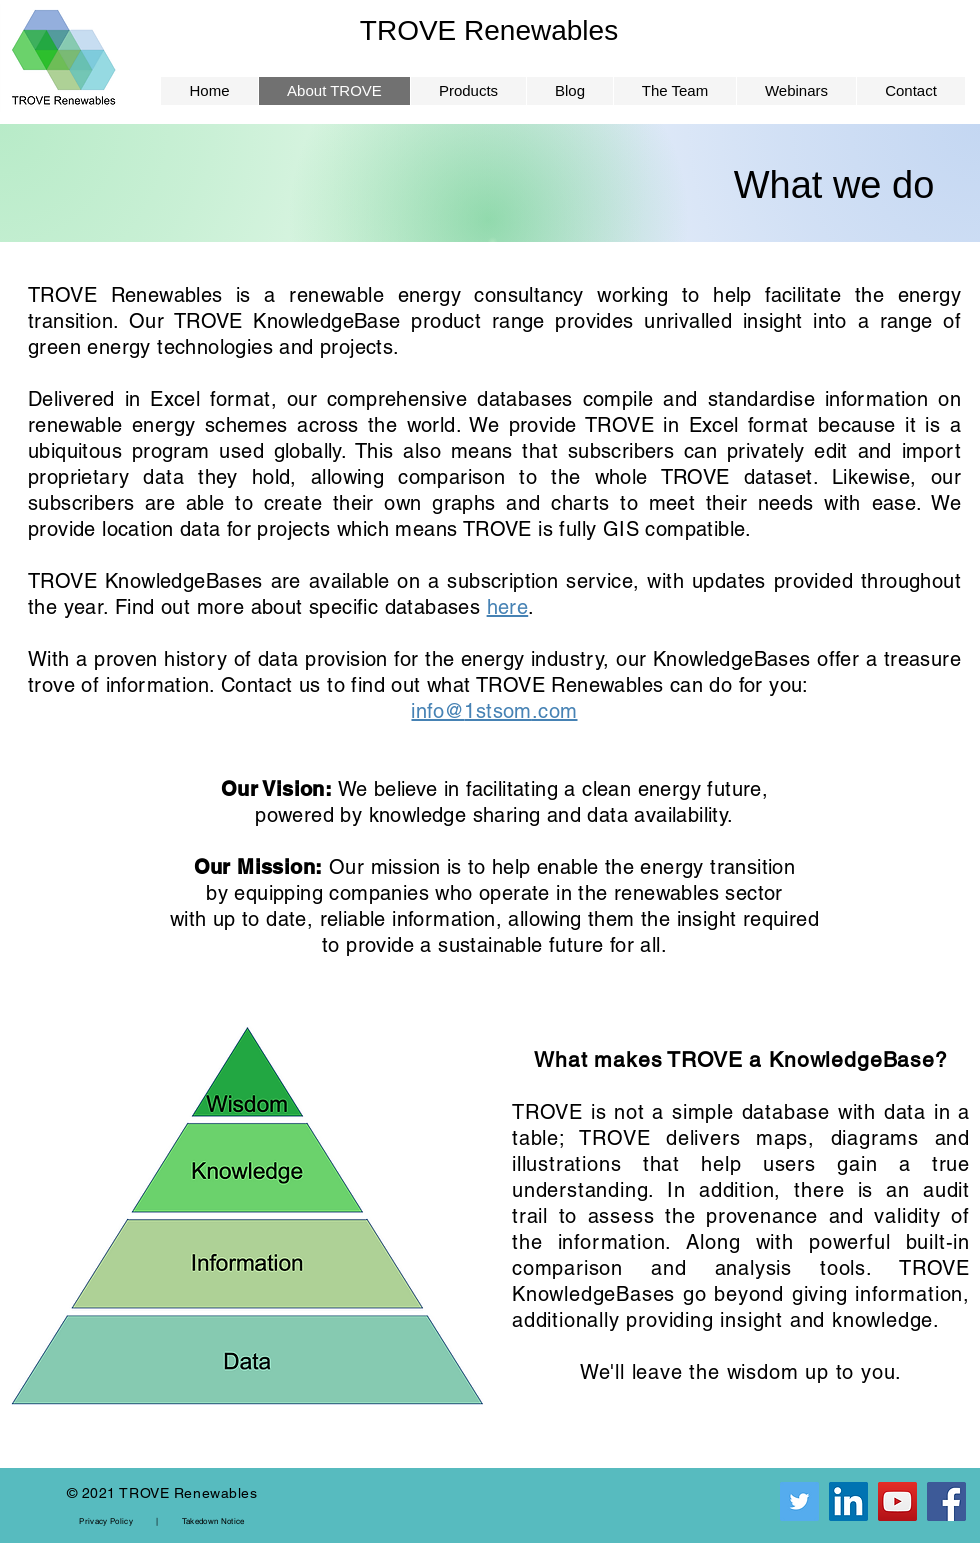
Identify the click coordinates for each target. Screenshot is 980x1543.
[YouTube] (897, 1501)
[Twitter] (799, 1501)
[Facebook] (946, 1501)
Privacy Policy (105, 1521)
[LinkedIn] (848, 1501)
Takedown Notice (213, 1521)
